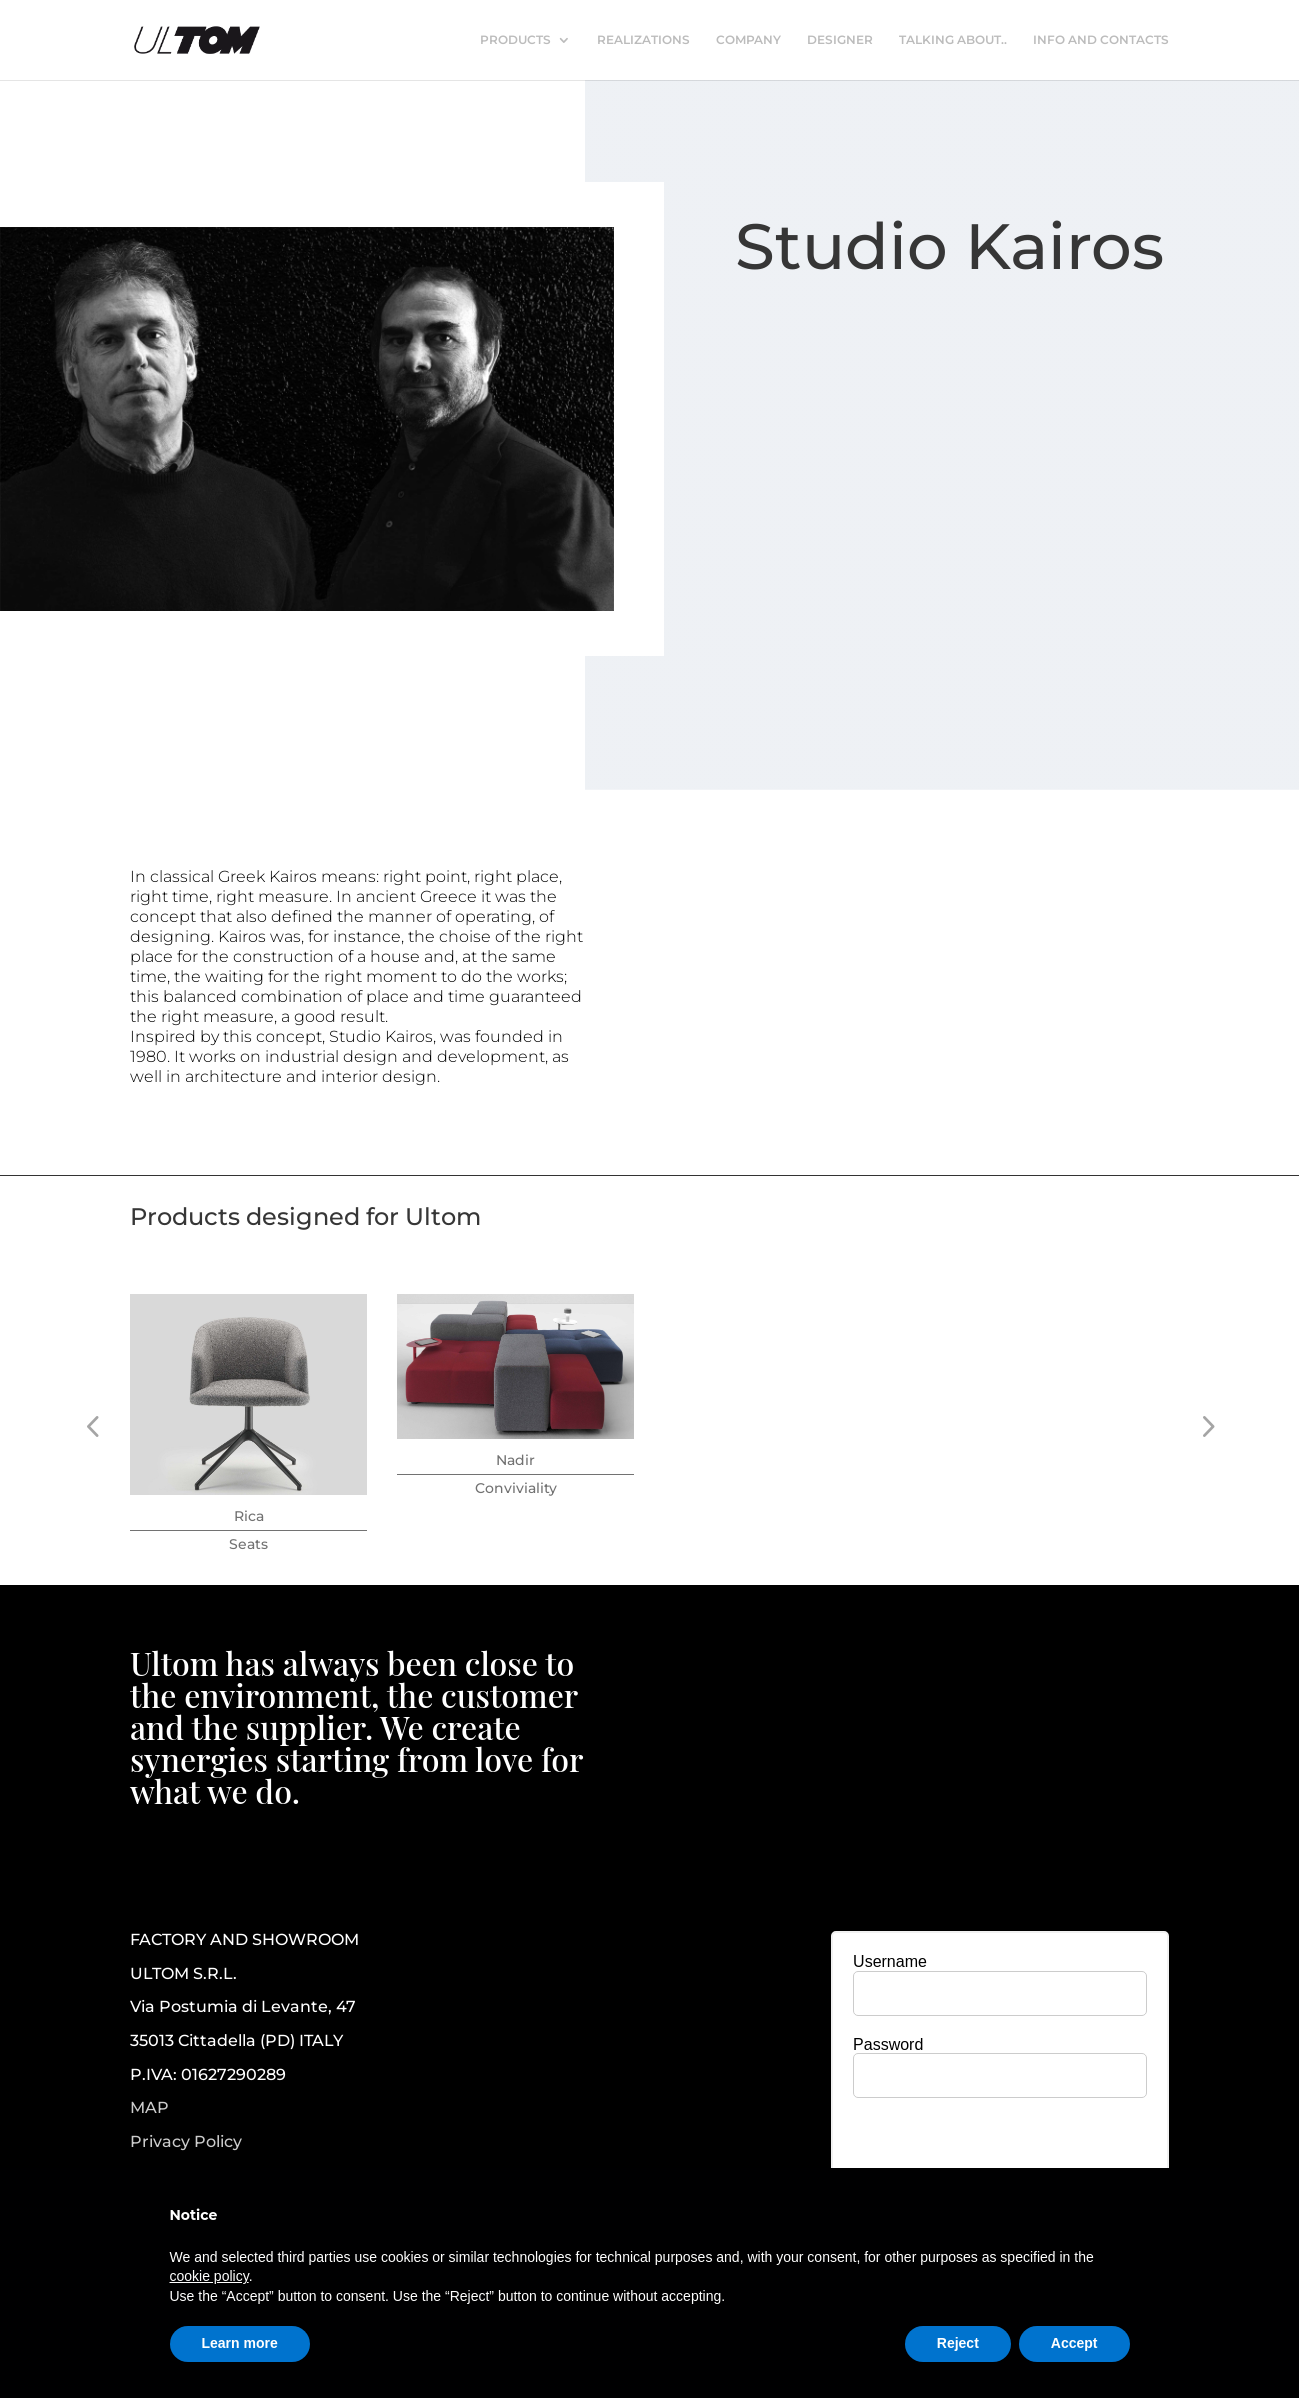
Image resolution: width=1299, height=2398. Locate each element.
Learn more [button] (240, 2343)
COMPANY (748, 40)
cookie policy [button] (209, 2276)
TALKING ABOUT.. (953, 40)
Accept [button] (1074, 2343)
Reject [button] (958, 2343)
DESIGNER (840, 40)
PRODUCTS (515, 40)
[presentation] (1000, 2152)
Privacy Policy (186, 2142)
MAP (149, 2107)
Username (890, 1961)
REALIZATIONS (643, 40)
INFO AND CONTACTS (1101, 40)
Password (888, 2044)
